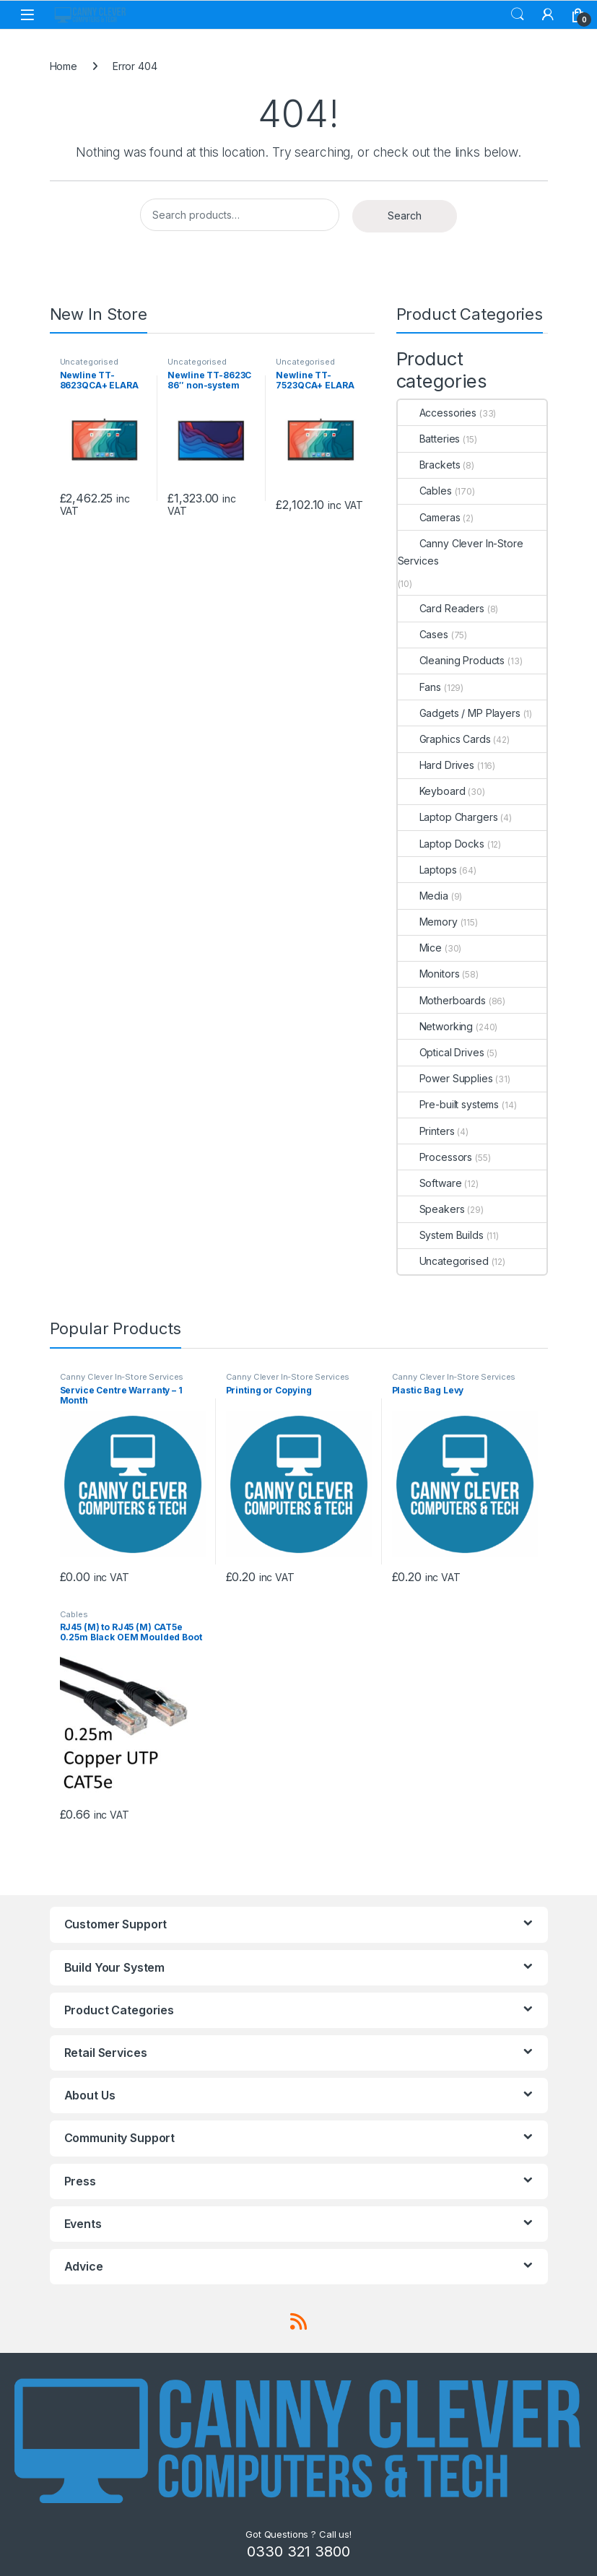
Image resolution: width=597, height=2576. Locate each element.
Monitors (429, 973)
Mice (420, 947)
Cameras (429, 517)
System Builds (441, 1235)
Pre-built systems (449, 1104)
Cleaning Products (451, 660)
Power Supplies (445, 1078)
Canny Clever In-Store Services (460, 552)
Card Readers (441, 608)
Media (423, 895)
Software (430, 1183)
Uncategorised (89, 362)
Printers (426, 1131)
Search (518, 14)
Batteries (429, 438)
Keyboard (432, 791)
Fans (419, 687)
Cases (423, 634)
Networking (436, 1026)
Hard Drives (436, 765)
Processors (435, 1157)
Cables (425, 490)
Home (63, 66)
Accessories (437, 412)
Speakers (431, 1209)
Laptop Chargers (448, 817)
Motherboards (442, 1000)
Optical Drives (441, 1052)
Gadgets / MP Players (459, 713)
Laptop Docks (441, 843)
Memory (428, 921)
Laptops (427, 869)
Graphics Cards (444, 739)
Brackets (429, 464)
